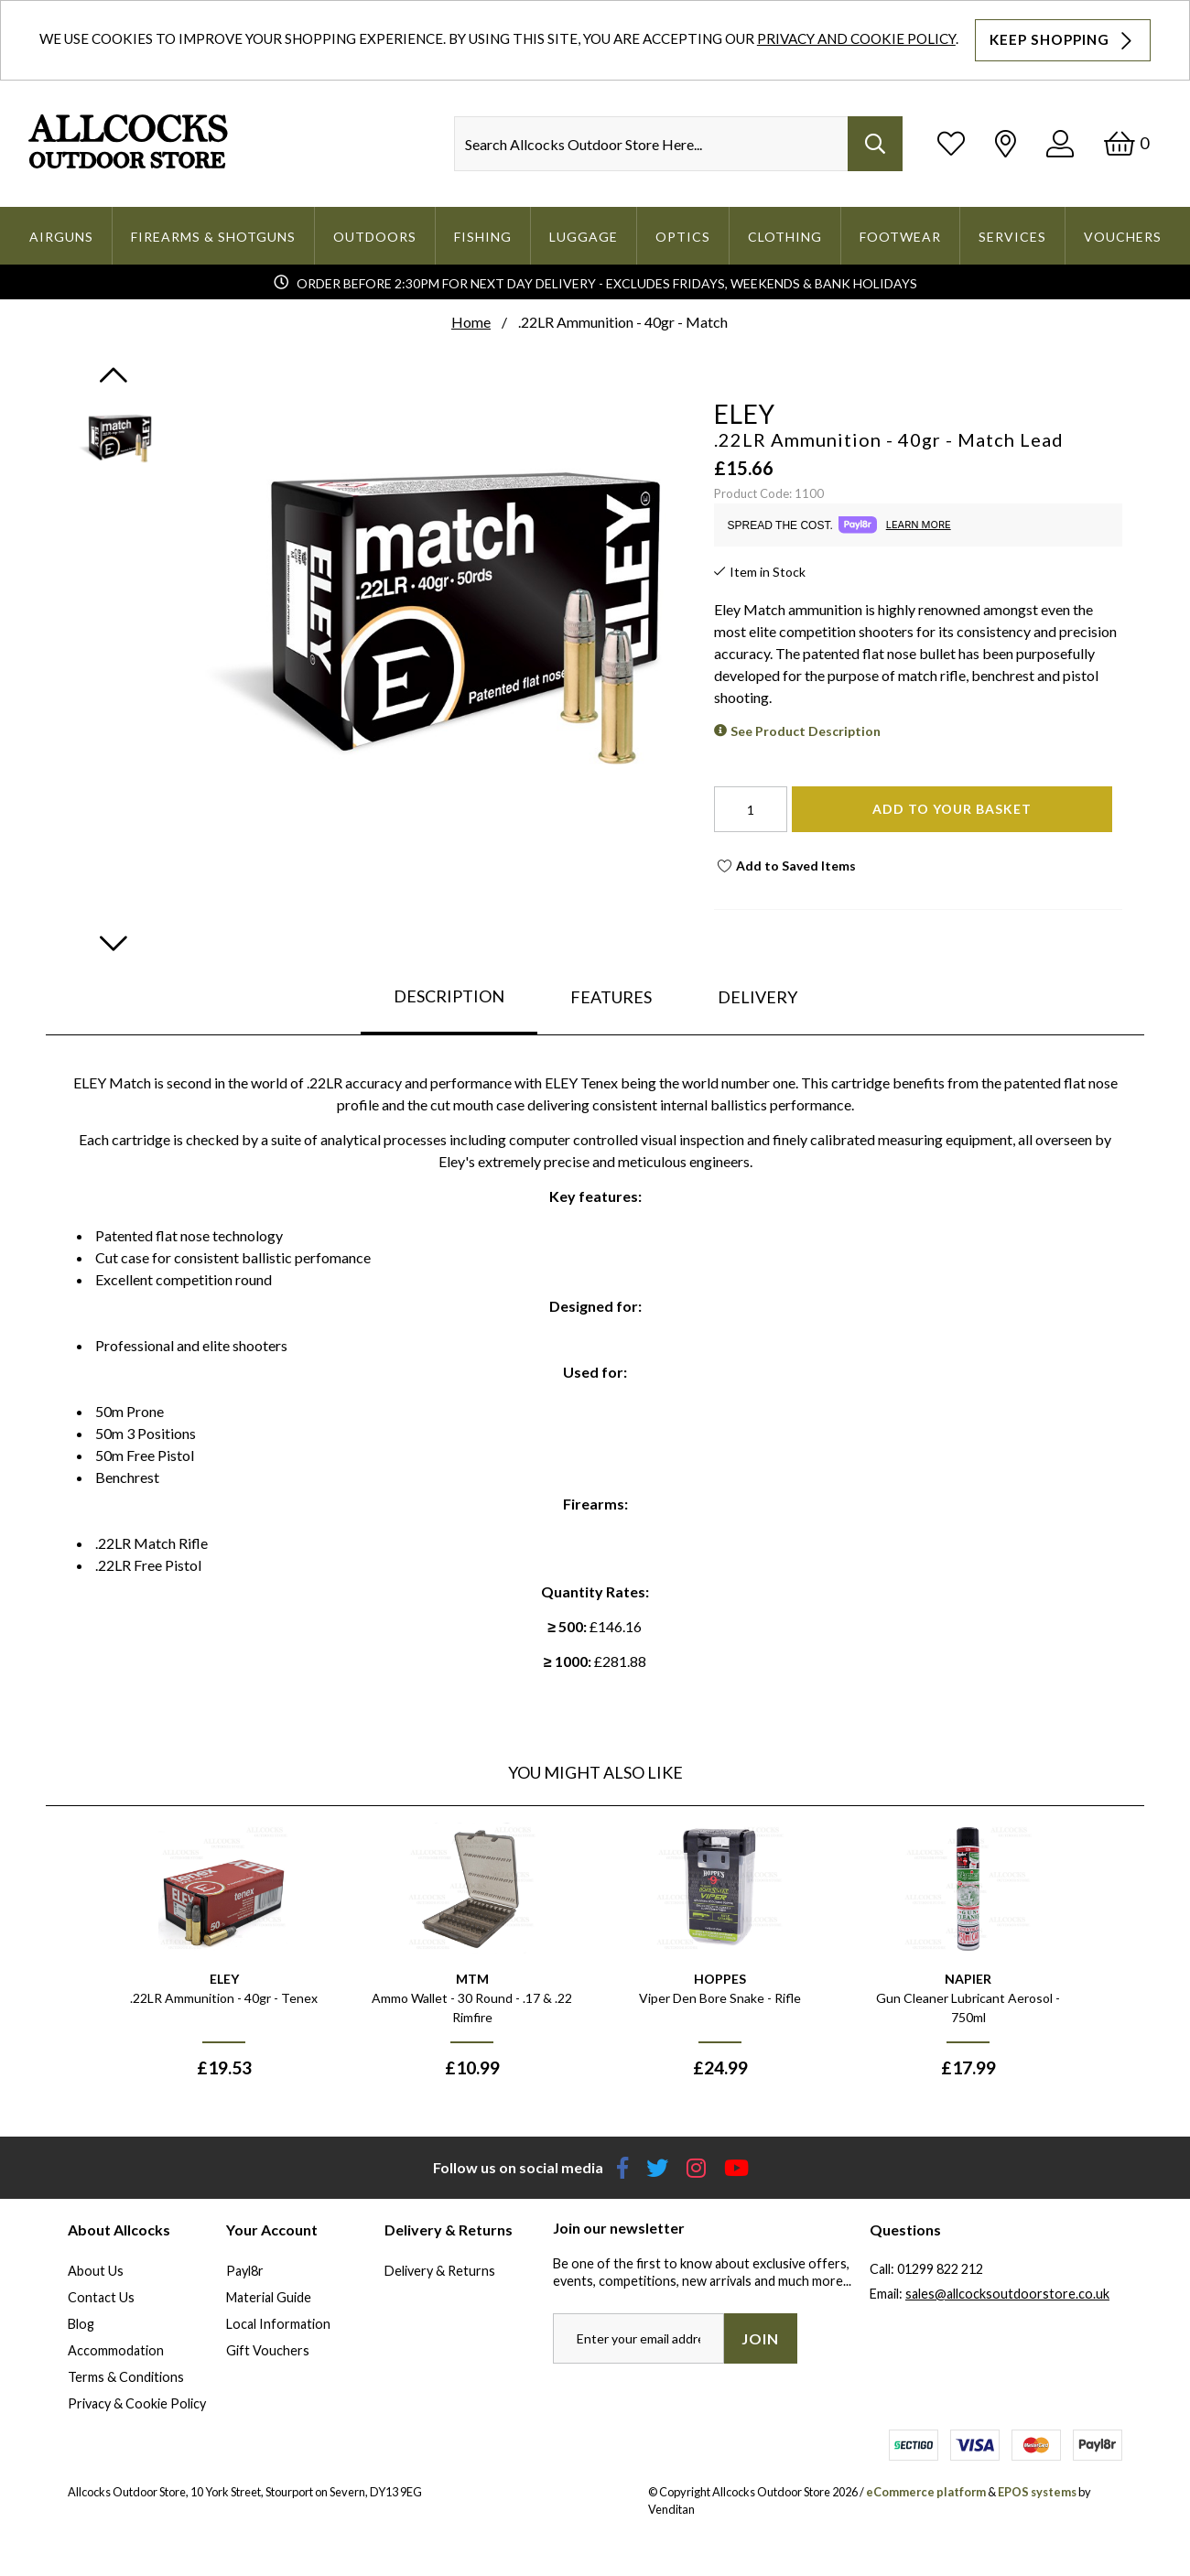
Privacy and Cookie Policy (856, 38)
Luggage (583, 236)
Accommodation (116, 2350)
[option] (224, 1958)
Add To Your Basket (952, 809)
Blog (81, 2324)
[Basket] (1126, 143)
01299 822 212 (940, 2269)
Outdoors (374, 236)
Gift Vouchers (267, 2350)
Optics (682, 236)
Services (1012, 236)
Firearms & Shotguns (213, 236)
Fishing (483, 236)
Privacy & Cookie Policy (137, 2403)
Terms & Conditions (126, 2377)
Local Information (278, 2324)
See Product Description (805, 731)
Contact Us (101, 2297)
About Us (96, 2270)
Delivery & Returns (439, 2270)
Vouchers (1123, 236)
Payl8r (245, 2270)
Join (760, 2338)
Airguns (61, 236)
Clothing (785, 236)
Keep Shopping (1063, 40)
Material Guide (268, 2297)
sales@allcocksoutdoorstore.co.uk (1007, 2293)
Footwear (900, 236)
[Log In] (1060, 143)
